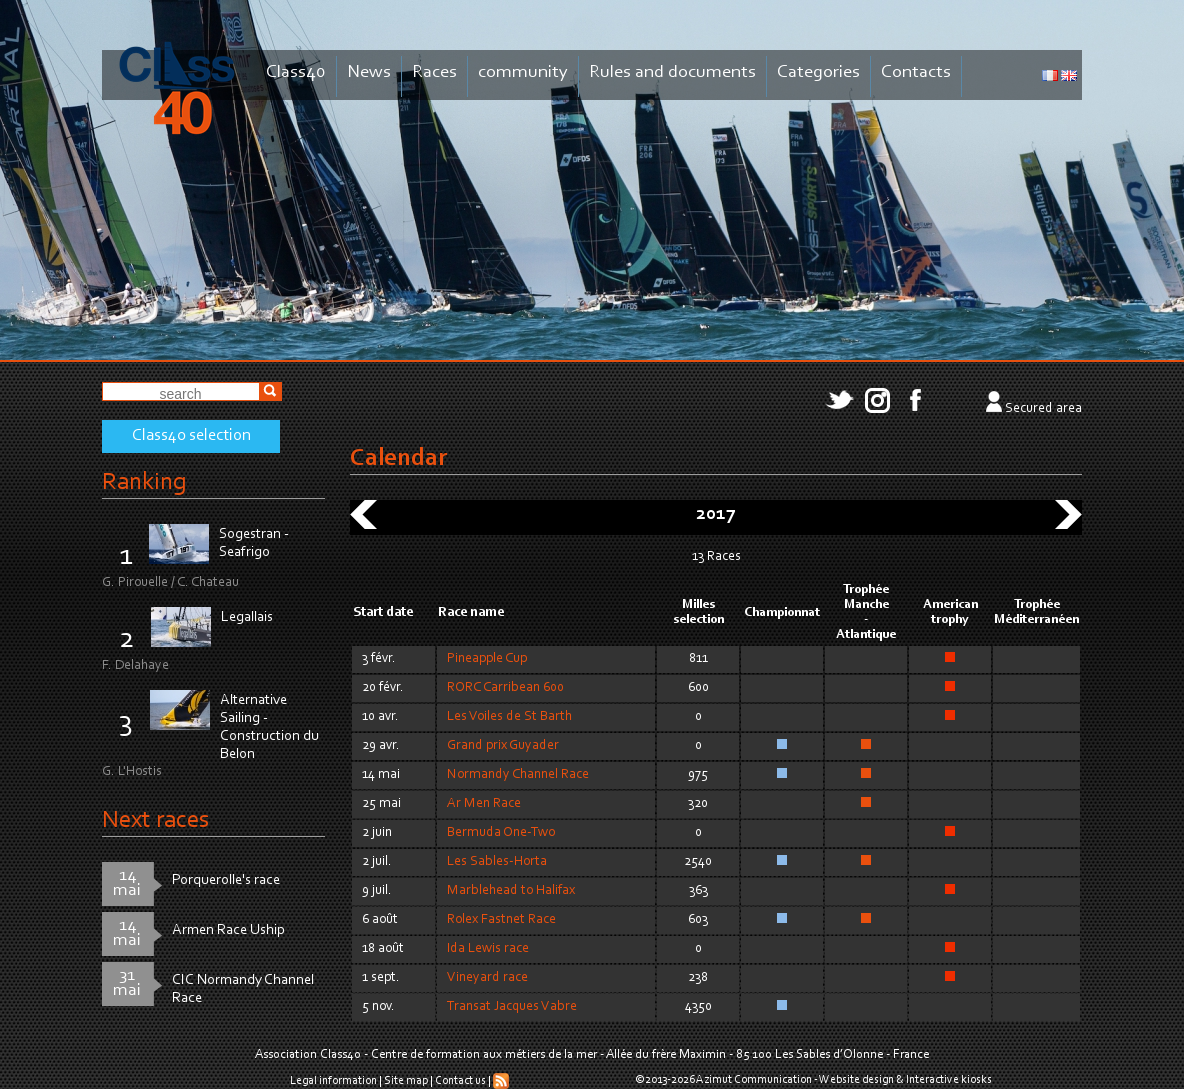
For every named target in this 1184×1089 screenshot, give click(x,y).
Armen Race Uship (228, 930)
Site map (406, 1081)
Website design (856, 1080)
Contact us (460, 1081)
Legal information (333, 1081)
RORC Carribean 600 (505, 688)
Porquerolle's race (226, 880)
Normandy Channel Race (518, 775)
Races (434, 72)
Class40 (296, 72)
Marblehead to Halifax (511, 891)
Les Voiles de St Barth (509, 717)
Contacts (916, 72)
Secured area (1043, 409)
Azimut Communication (754, 1080)
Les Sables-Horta (497, 862)
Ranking (144, 482)
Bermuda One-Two (501, 833)
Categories (818, 72)
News (369, 72)
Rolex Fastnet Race (501, 920)
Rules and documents (672, 72)
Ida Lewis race (488, 949)
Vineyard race (487, 978)
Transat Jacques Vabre (512, 1007)
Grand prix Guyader (503, 746)
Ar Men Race (484, 804)
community (523, 72)
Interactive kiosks (949, 1080)
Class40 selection (191, 436)
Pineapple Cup (487, 659)
